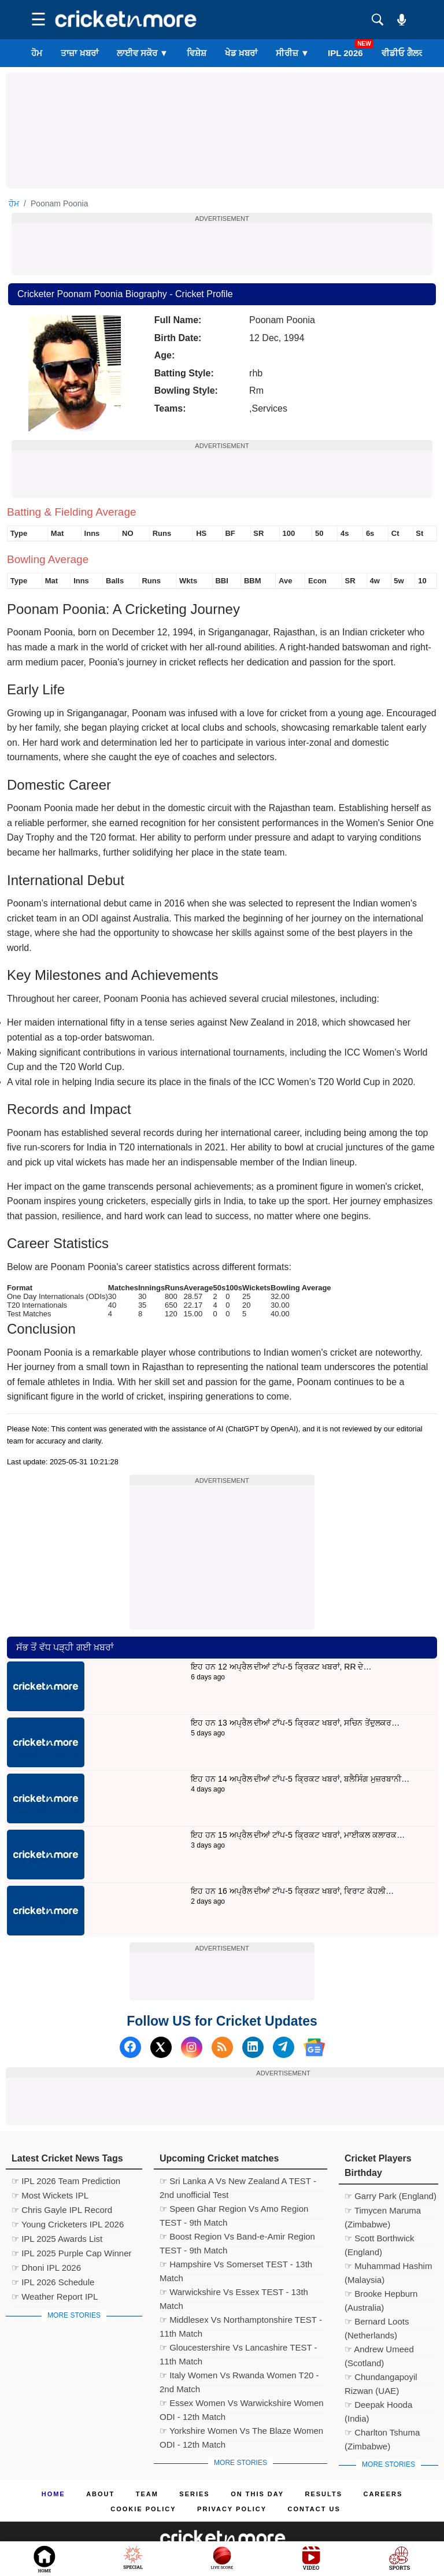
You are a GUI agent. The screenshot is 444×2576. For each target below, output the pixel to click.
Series (194, 2493)
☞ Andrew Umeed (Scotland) (379, 2350)
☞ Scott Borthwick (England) (380, 2239)
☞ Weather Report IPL (55, 2296)
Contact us (313, 2508)
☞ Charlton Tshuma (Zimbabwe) (382, 2433)
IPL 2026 (345, 53)
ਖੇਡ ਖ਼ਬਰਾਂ (241, 53)
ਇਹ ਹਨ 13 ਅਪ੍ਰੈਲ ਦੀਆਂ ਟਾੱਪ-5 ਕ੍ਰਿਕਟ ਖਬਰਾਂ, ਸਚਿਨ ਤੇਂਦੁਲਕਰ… (295, 1722)
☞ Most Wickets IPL (50, 2195)
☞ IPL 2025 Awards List (57, 2239)
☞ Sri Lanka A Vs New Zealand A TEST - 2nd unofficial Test (238, 2182)
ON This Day (257, 2493)
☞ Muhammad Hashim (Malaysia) (388, 2267)
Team (147, 2493)
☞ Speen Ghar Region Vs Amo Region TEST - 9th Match (234, 2210)
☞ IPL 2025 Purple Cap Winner (72, 2253)
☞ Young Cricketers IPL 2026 (68, 2224)
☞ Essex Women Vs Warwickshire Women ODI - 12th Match (242, 2404)
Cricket (236, 2559)
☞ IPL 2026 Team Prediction (66, 2181)
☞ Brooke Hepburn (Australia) (381, 2295)
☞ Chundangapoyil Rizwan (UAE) (381, 2378)
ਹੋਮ (36, 53)
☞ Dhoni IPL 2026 (46, 2267)
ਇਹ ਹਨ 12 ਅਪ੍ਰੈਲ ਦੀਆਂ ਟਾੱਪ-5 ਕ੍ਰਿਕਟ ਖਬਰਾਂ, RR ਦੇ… (281, 1666)
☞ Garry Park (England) (390, 2196)
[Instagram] (191, 2047)
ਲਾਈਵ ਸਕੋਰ (142, 53)
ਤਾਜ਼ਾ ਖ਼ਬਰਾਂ (79, 53)
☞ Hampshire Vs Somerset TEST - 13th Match (236, 2265)
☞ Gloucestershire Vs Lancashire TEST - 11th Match (238, 2348)
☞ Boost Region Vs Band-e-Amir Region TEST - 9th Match (237, 2237)
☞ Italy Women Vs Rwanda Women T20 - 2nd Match (239, 2376)
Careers (382, 2493)
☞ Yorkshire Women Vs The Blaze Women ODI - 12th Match (241, 2432)
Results (324, 2493)
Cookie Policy (143, 2508)
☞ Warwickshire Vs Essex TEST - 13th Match (234, 2293)
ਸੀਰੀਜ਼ (292, 53)
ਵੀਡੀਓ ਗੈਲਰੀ (404, 53)
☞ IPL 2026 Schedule (53, 2282)
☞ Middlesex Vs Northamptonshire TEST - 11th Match (241, 2321)
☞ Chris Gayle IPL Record (62, 2210)
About (100, 2493)
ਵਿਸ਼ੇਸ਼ (196, 53)
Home (53, 2493)
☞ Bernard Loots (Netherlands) (377, 2322)
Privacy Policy (232, 2508)
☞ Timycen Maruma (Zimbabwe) (383, 2211)
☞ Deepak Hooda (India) (378, 2406)
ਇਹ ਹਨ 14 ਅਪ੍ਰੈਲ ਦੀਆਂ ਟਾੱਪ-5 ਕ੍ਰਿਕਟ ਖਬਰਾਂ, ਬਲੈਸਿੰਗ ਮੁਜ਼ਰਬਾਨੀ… (300, 1778)
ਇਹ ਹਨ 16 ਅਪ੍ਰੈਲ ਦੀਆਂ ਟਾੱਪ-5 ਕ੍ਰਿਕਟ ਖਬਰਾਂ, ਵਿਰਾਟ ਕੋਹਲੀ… (292, 1891)
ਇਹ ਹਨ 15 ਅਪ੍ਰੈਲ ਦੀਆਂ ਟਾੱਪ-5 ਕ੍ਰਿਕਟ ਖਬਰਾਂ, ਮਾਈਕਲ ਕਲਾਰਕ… (298, 1835)
